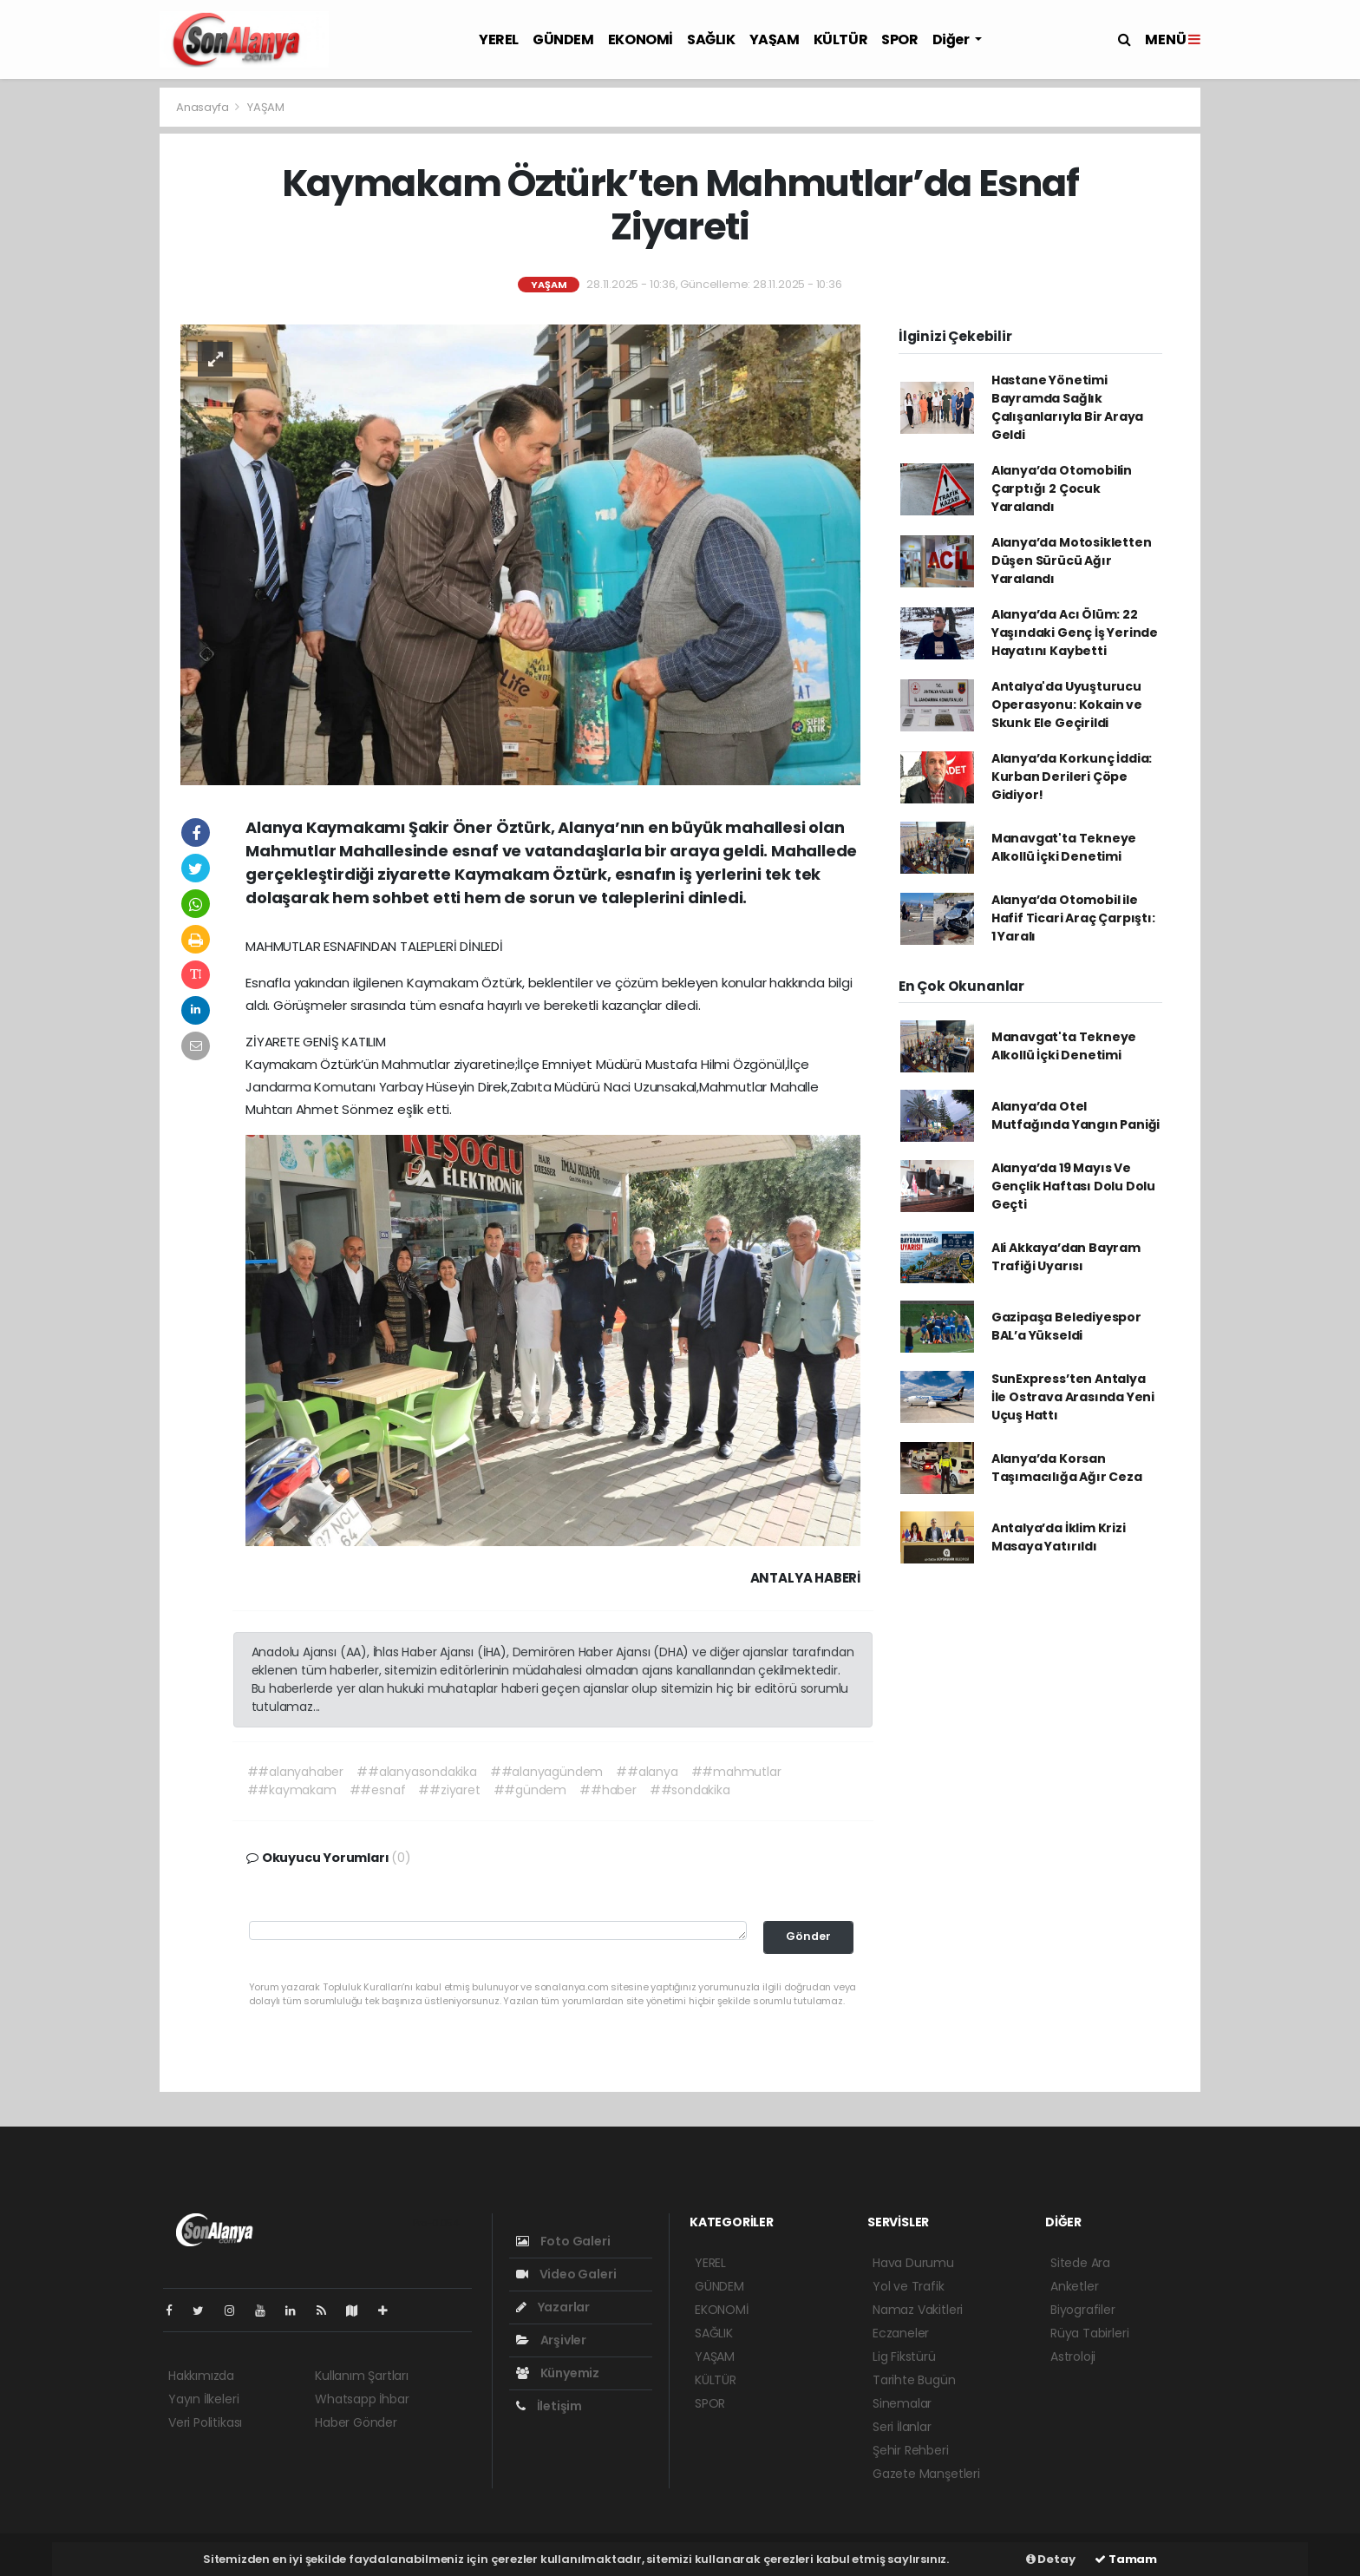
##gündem (530, 1790)
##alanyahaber (295, 1771)
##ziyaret (449, 1790)
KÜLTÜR (841, 39)
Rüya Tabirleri (1089, 2333)
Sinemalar (902, 2403)
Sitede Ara (1080, 2262)
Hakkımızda (201, 2375)
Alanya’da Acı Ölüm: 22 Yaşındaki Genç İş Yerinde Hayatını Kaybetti (1074, 632)
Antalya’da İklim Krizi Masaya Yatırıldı (1058, 1537)
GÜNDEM (563, 39)
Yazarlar (553, 2307)
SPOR (899, 39)
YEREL (499, 39)
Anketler (1074, 2286)
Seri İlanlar (902, 2426)
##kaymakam (292, 1790)
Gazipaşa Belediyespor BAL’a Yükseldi (1066, 1326)
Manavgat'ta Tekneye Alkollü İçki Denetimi (1063, 847)
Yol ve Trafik (909, 2286)
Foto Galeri (563, 2241)
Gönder (808, 1936)
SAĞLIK (711, 39)
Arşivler (551, 2340)
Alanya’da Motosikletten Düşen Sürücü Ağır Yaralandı (1071, 560)
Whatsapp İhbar (362, 2399)
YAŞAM (774, 39)
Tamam (1126, 2559)
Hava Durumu (913, 2262)
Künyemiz (557, 2373)
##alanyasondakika (416, 1771)
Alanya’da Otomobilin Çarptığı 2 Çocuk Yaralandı (1061, 488)
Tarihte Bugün (914, 2380)
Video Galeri (566, 2274)
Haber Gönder (356, 2422)
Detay (1051, 2559)
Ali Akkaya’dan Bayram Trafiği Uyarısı (1066, 1257)
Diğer (952, 39)
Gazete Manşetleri (926, 2473)
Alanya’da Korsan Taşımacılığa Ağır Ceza (1066, 1467)
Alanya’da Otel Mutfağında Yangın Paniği (1075, 1115)
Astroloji (1072, 2356)
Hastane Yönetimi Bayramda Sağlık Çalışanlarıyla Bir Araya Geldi (1067, 407)
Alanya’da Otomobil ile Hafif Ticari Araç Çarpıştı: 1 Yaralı (1073, 918)
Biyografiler (1082, 2309)
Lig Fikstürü (904, 2356)
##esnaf (378, 1790)
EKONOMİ (640, 39)
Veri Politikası (205, 2422)
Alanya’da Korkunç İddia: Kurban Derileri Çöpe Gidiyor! (1071, 776)
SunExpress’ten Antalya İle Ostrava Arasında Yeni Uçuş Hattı (1072, 1397)
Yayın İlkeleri (203, 2399)
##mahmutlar (736, 1771)
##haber (608, 1790)
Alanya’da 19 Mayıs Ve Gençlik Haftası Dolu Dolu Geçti (1073, 1186)
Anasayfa (203, 107)
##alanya (646, 1771)
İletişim (549, 2406)
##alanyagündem (546, 1771)
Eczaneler (901, 2333)
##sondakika (690, 1790)
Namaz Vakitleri (918, 2309)
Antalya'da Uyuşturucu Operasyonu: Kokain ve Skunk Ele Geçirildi (1066, 704)
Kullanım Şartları (362, 2375)
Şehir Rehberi (911, 2450)
